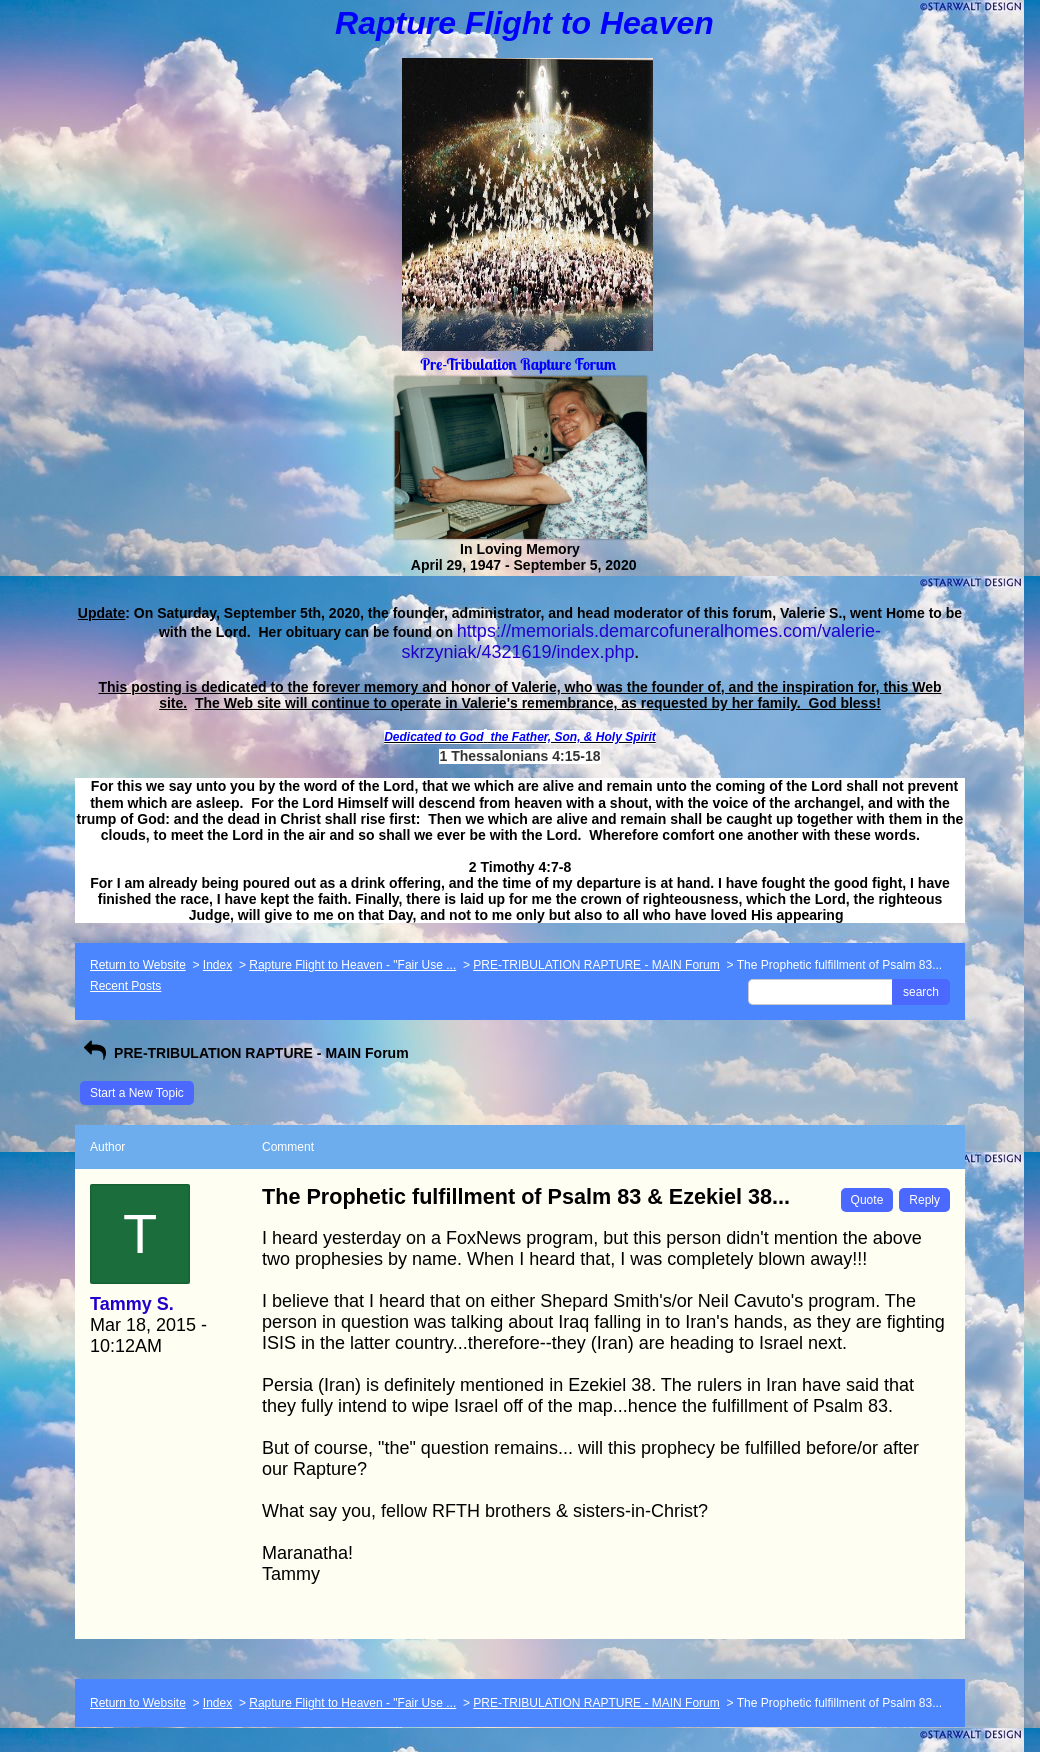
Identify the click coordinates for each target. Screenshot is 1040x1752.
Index (217, 965)
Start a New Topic (137, 1093)
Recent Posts (125, 986)
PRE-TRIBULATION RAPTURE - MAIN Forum (596, 965)
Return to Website (138, 965)
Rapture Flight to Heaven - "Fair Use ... (352, 965)
